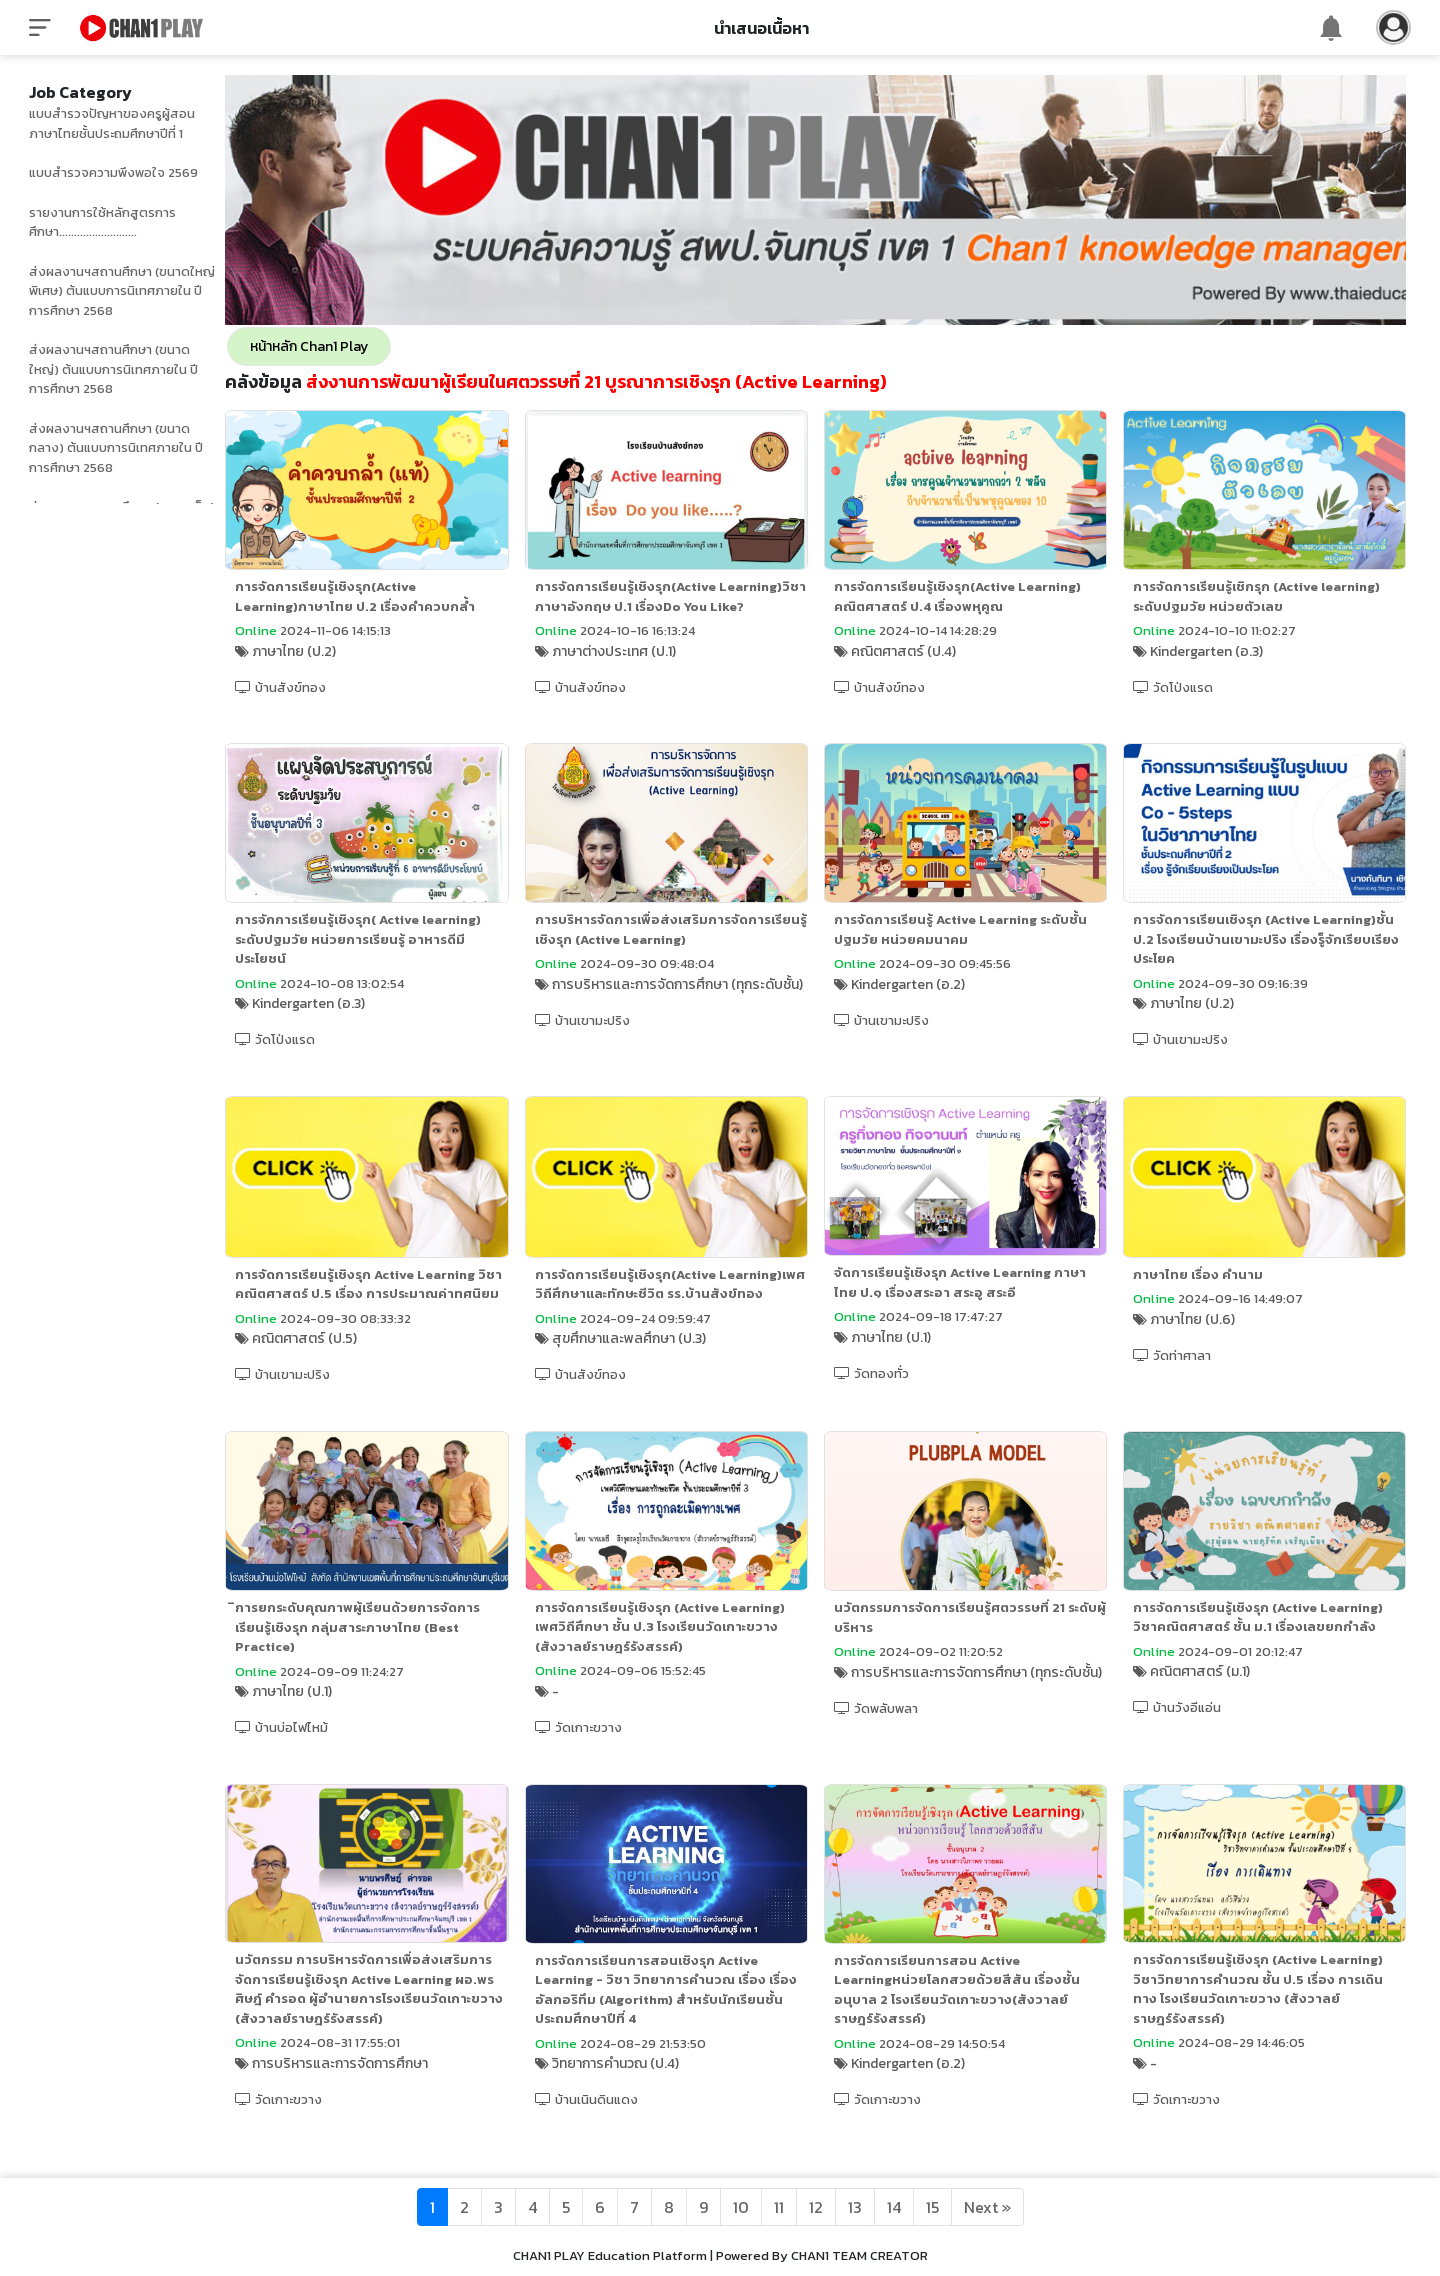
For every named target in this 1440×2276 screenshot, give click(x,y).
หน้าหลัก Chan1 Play (329, 346)
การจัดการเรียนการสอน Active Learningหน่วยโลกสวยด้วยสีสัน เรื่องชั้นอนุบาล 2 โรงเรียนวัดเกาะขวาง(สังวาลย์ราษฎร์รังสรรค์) (969, 2018)
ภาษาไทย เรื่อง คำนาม (1207, 1287)
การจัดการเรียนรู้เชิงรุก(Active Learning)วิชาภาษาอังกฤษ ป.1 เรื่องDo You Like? (679, 604)
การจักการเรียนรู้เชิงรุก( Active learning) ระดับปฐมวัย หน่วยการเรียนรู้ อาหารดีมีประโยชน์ (378, 955)
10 (741, 2207)
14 (894, 2207)
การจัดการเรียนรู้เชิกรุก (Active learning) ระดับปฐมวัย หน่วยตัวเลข (1265, 594)
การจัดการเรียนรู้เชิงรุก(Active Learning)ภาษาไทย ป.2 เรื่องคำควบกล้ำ (375, 594)
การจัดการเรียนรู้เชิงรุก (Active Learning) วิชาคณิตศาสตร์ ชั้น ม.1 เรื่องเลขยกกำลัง (1267, 1647)
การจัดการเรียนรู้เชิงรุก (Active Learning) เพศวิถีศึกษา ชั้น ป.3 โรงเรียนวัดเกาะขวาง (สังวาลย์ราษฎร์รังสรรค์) (675, 1657)
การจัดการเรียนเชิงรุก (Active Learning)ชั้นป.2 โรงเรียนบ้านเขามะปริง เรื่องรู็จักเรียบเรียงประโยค (1275, 955)
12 (816, 2207)
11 (779, 2207)
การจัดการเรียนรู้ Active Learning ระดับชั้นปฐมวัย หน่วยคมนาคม (972, 945)
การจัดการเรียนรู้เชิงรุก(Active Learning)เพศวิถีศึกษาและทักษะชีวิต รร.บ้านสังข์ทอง (680, 1307)
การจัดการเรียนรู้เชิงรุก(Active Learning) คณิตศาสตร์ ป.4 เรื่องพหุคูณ (969, 594)
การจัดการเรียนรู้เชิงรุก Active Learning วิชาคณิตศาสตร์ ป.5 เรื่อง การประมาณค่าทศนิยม (388, 1297)
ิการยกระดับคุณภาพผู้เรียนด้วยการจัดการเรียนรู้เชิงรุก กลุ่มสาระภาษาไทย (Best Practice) (377, 1658)
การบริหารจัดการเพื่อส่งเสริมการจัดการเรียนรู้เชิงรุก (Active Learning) (682, 945)
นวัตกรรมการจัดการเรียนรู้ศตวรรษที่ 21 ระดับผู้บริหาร (977, 1648)
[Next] (987, 2207)
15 (932, 2207)
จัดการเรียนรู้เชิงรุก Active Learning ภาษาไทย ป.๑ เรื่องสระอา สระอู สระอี (972, 1295)
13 (855, 2207)
